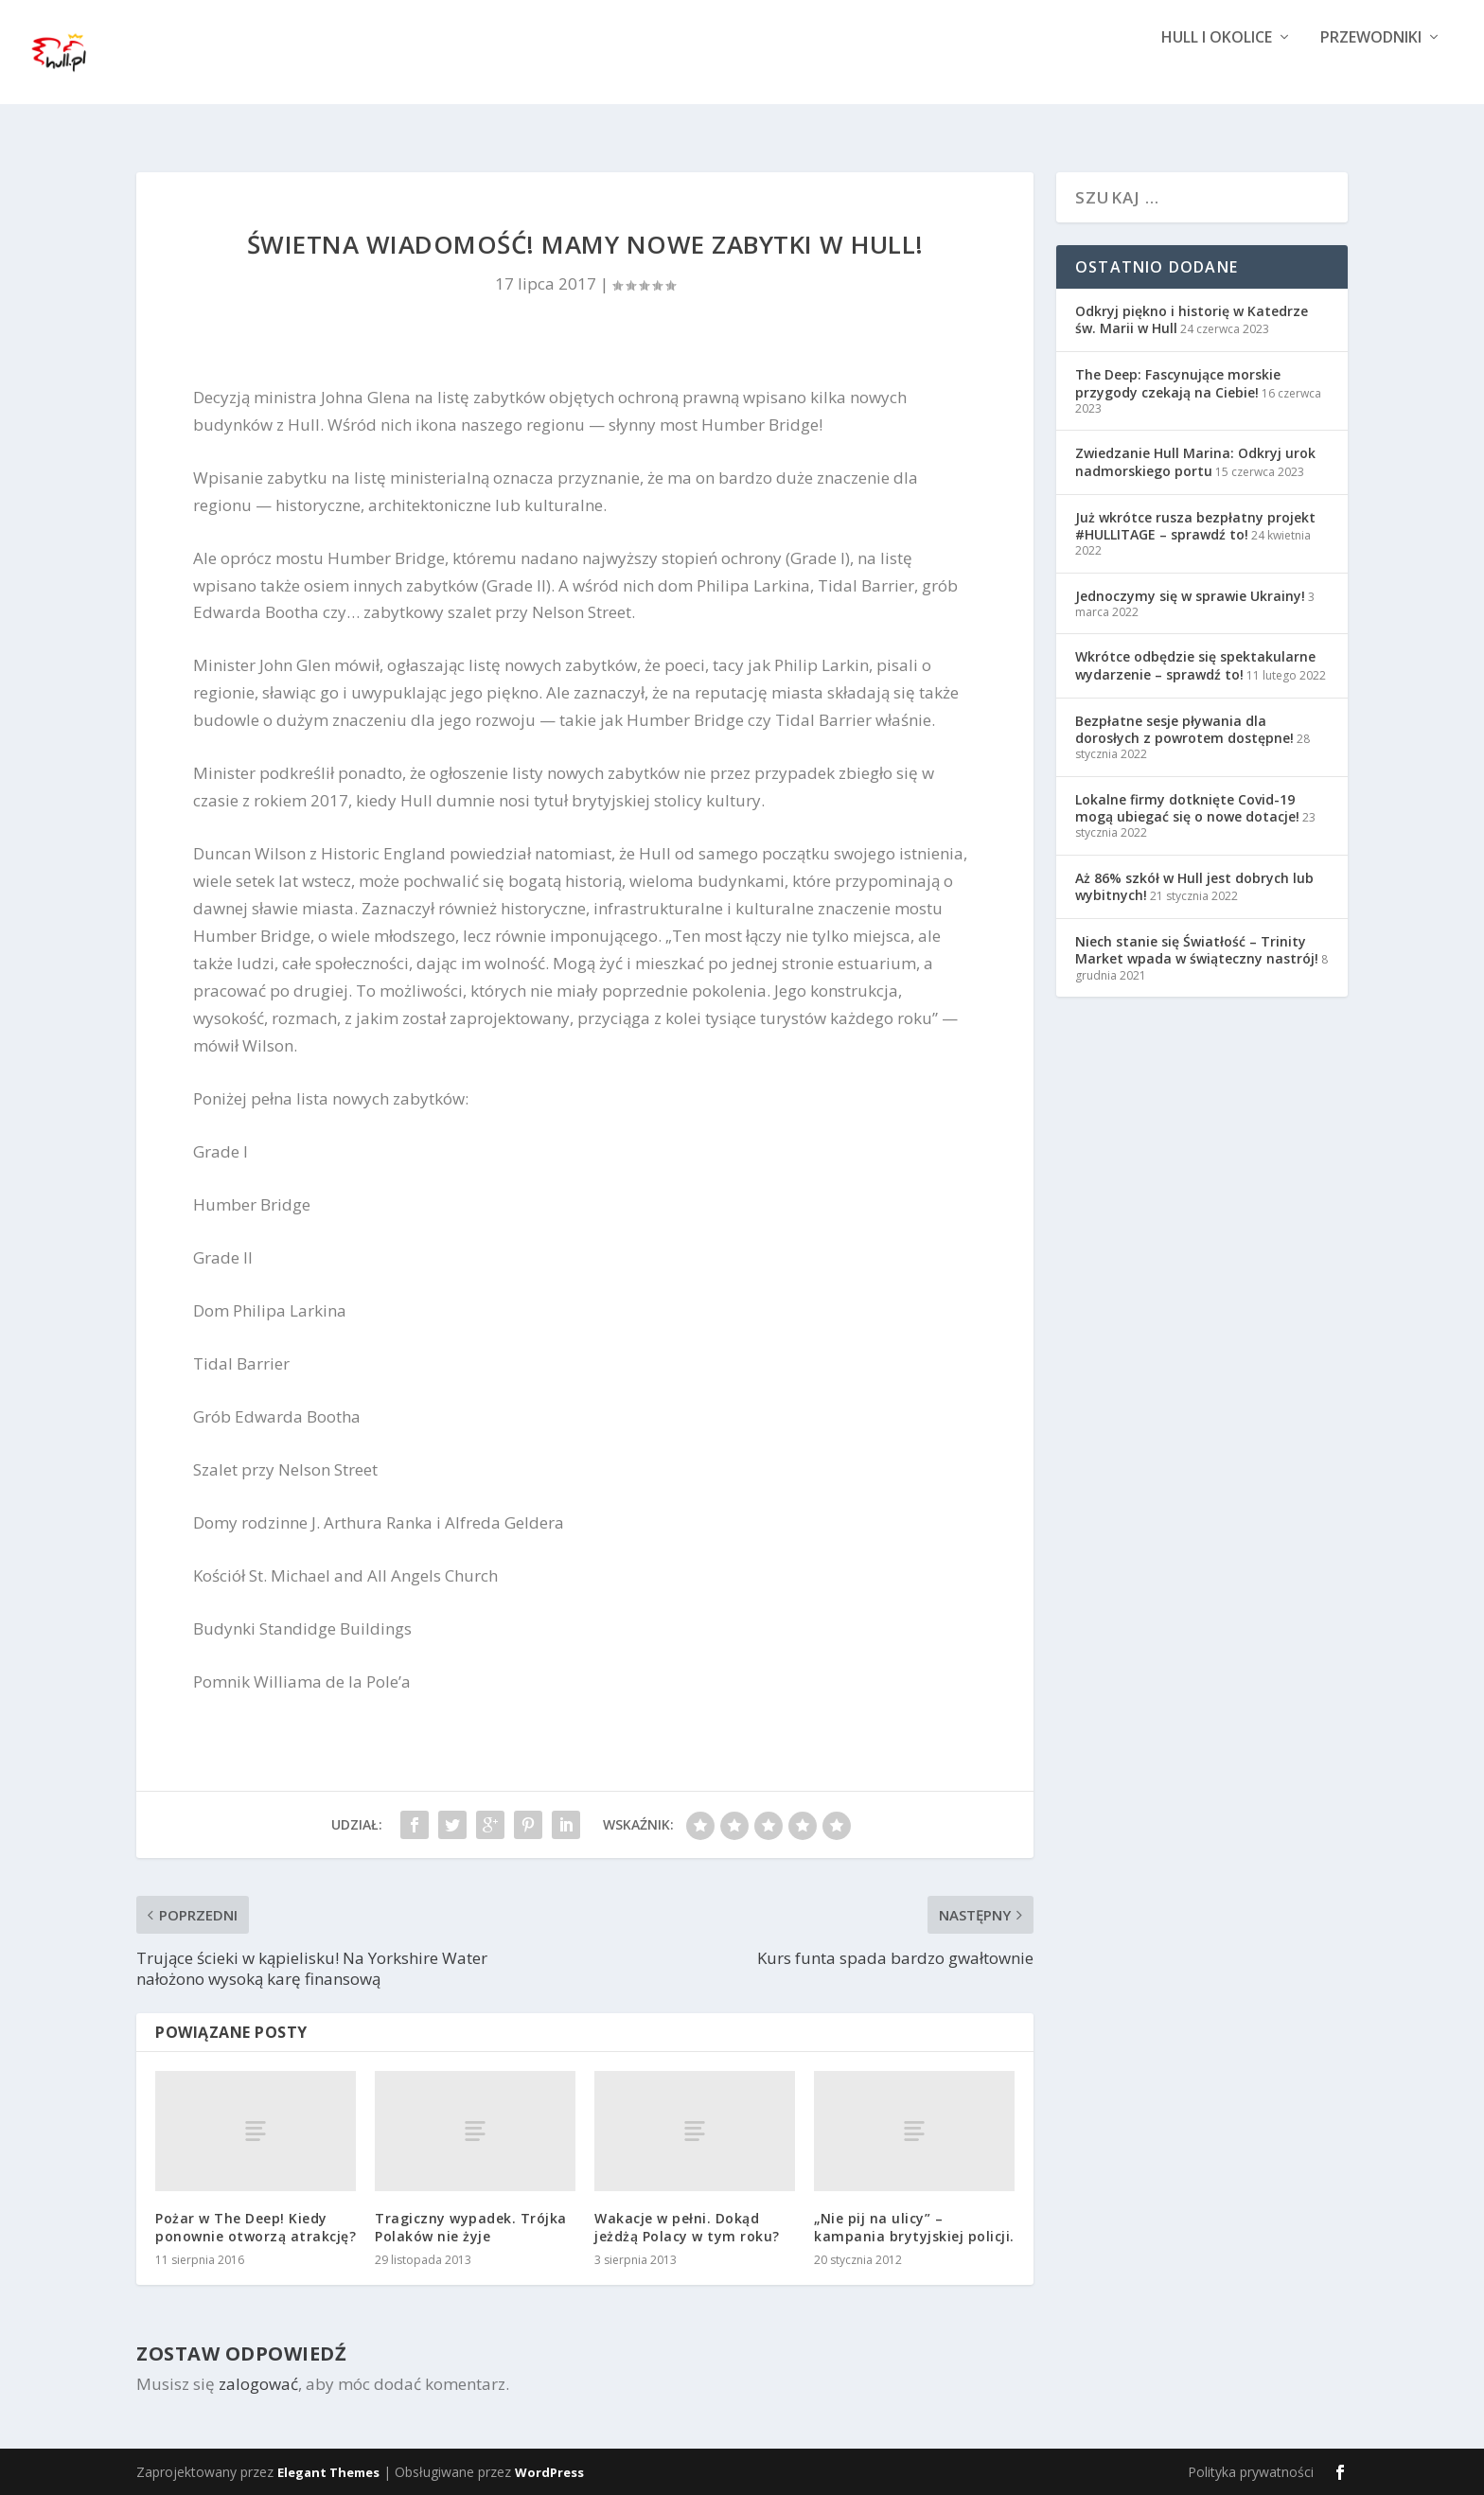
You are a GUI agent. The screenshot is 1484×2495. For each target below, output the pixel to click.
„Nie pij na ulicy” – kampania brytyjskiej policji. (914, 2226)
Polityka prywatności (1251, 2472)
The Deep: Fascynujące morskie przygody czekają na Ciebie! (1178, 382)
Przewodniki (1371, 69)
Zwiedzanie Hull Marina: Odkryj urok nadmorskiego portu (1195, 461)
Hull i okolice (1216, 69)
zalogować (258, 2384)
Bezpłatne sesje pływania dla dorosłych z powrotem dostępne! (1184, 729)
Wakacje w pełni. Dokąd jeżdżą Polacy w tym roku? (687, 2226)
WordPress (549, 2472)
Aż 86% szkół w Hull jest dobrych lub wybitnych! (1194, 886)
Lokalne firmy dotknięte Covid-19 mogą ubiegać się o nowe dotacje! (1187, 807)
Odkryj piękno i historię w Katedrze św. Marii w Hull (1191, 319)
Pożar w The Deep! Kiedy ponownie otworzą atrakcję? (255, 2226)
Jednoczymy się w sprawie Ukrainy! (1190, 596)
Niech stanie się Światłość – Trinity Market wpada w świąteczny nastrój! (1196, 949)
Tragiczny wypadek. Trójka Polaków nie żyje (471, 2226)
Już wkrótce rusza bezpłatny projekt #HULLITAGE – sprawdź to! (1195, 525)
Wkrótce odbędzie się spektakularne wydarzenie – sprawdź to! (1195, 664)
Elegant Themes (328, 2472)
